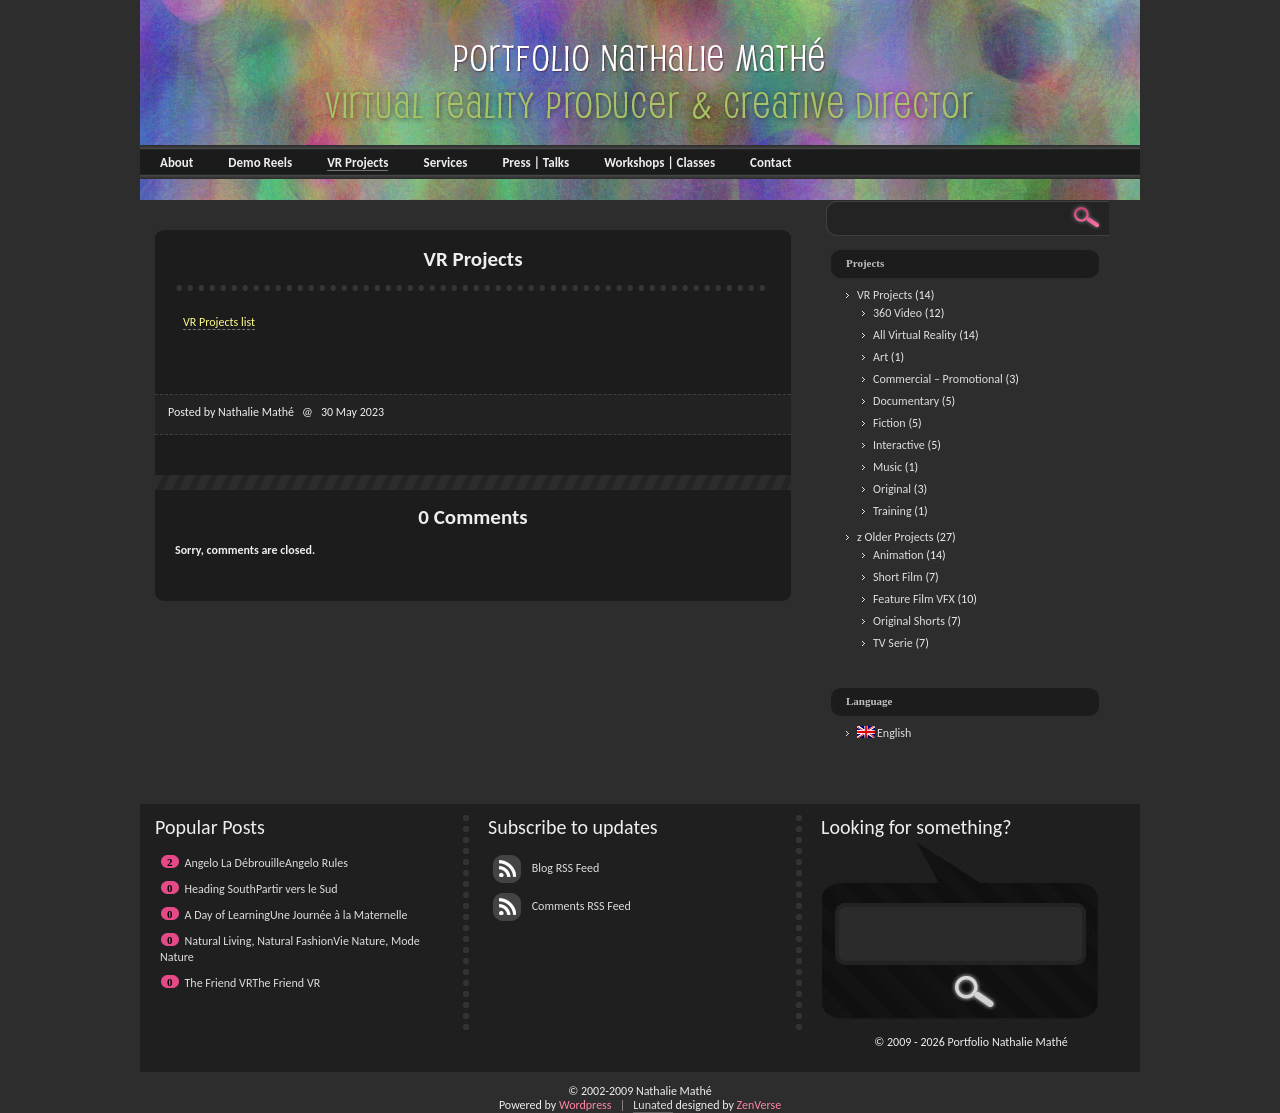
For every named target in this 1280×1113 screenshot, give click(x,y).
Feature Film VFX (914, 599)
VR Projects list (219, 322)
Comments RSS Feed (562, 906)
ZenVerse (759, 1105)
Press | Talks (535, 162)
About (176, 162)
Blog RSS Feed (546, 868)
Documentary (906, 401)
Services (445, 162)
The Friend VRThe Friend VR (253, 983)
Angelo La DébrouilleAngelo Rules (266, 863)
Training (892, 511)
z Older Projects (895, 537)
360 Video (897, 313)
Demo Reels (260, 162)
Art (880, 357)
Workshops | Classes (659, 162)
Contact (770, 162)
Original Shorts (909, 621)
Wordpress (585, 1105)
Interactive (899, 445)
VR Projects (357, 162)
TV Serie (893, 643)
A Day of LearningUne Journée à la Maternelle (296, 915)
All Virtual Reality (914, 335)
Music (887, 467)
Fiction (889, 423)
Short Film (898, 577)
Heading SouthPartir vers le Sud (261, 889)
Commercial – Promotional (938, 379)
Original (892, 489)
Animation (898, 555)
